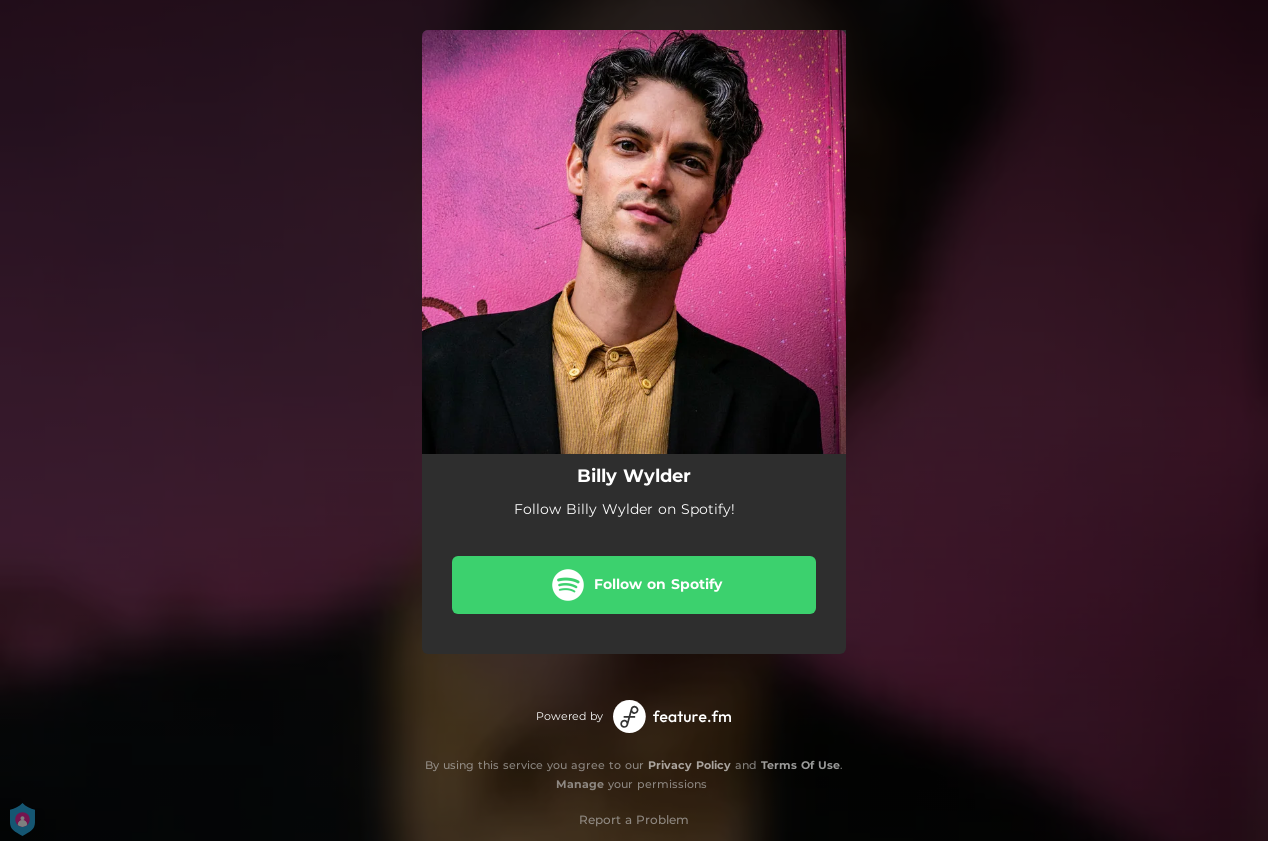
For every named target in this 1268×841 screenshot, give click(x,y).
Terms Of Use (800, 765)
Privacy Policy (689, 765)
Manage (580, 784)
